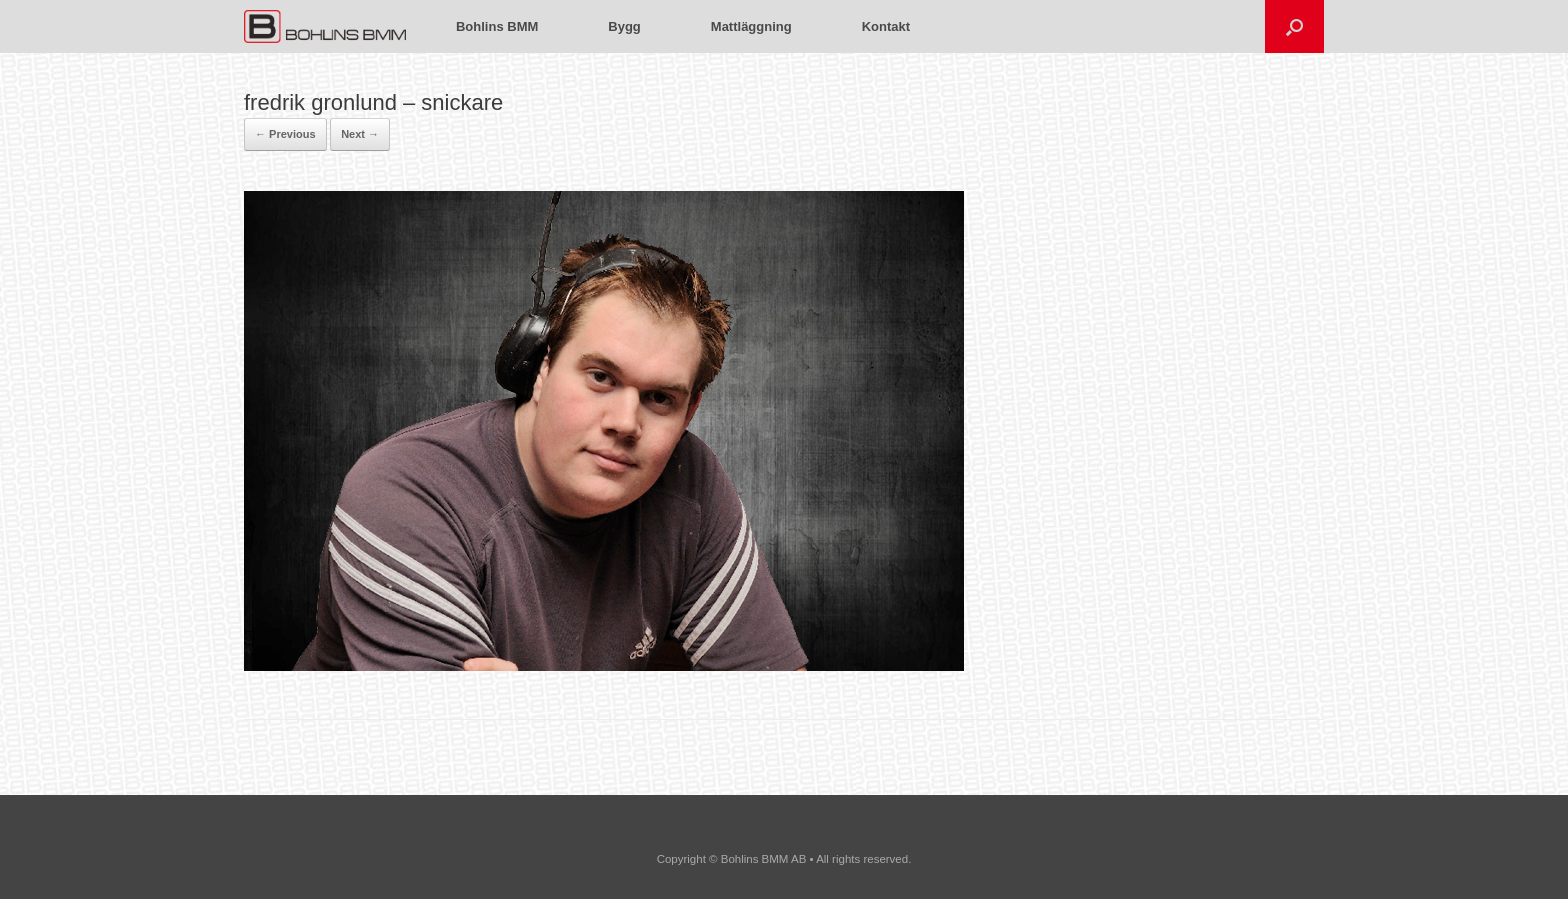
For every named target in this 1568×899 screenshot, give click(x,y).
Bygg (624, 26)
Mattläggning (751, 26)
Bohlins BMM (497, 26)
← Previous (285, 134)
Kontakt (886, 26)
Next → (360, 134)
